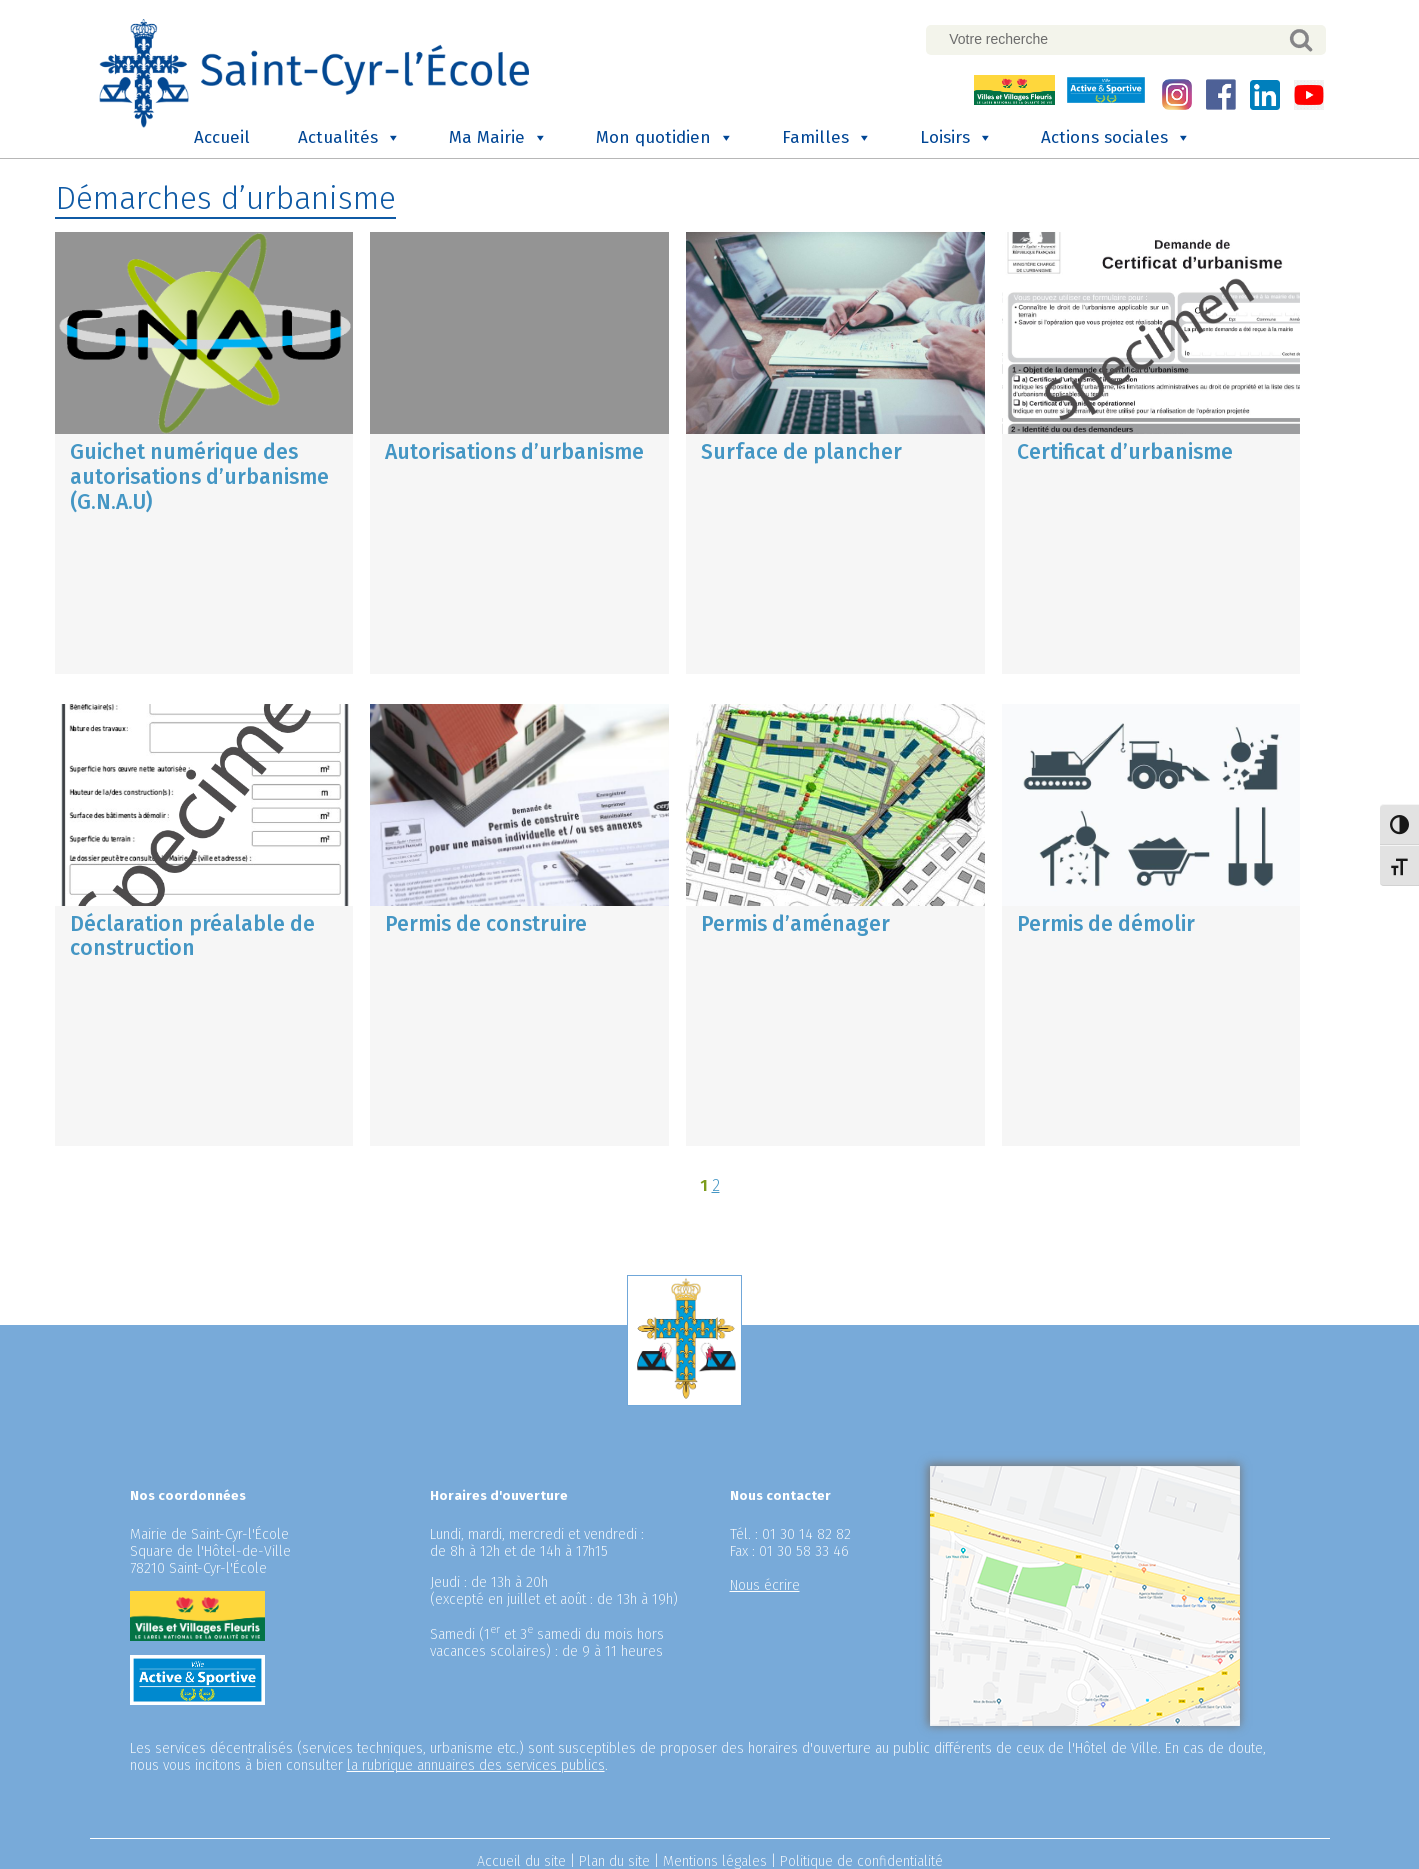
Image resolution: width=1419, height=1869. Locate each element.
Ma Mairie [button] (498, 137)
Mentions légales (715, 1859)
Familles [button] (827, 137)
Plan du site (614, 1859)
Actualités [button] (349, 137)
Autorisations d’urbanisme (514, 451)
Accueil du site (521, 1859)
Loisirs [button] (956, 137)
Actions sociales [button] (1116, 137)
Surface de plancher (801, 451)
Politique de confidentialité (861, 1859)
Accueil (222, 136)
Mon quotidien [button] (665, 137)
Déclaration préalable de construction (192, 934)
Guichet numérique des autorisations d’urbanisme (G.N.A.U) (199, 476)
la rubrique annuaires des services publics (476, 1763)
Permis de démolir (1106, 922)
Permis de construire (486, 922)
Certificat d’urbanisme (1125, 451)
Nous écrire (765, 1584)
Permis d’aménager (795, 922)
